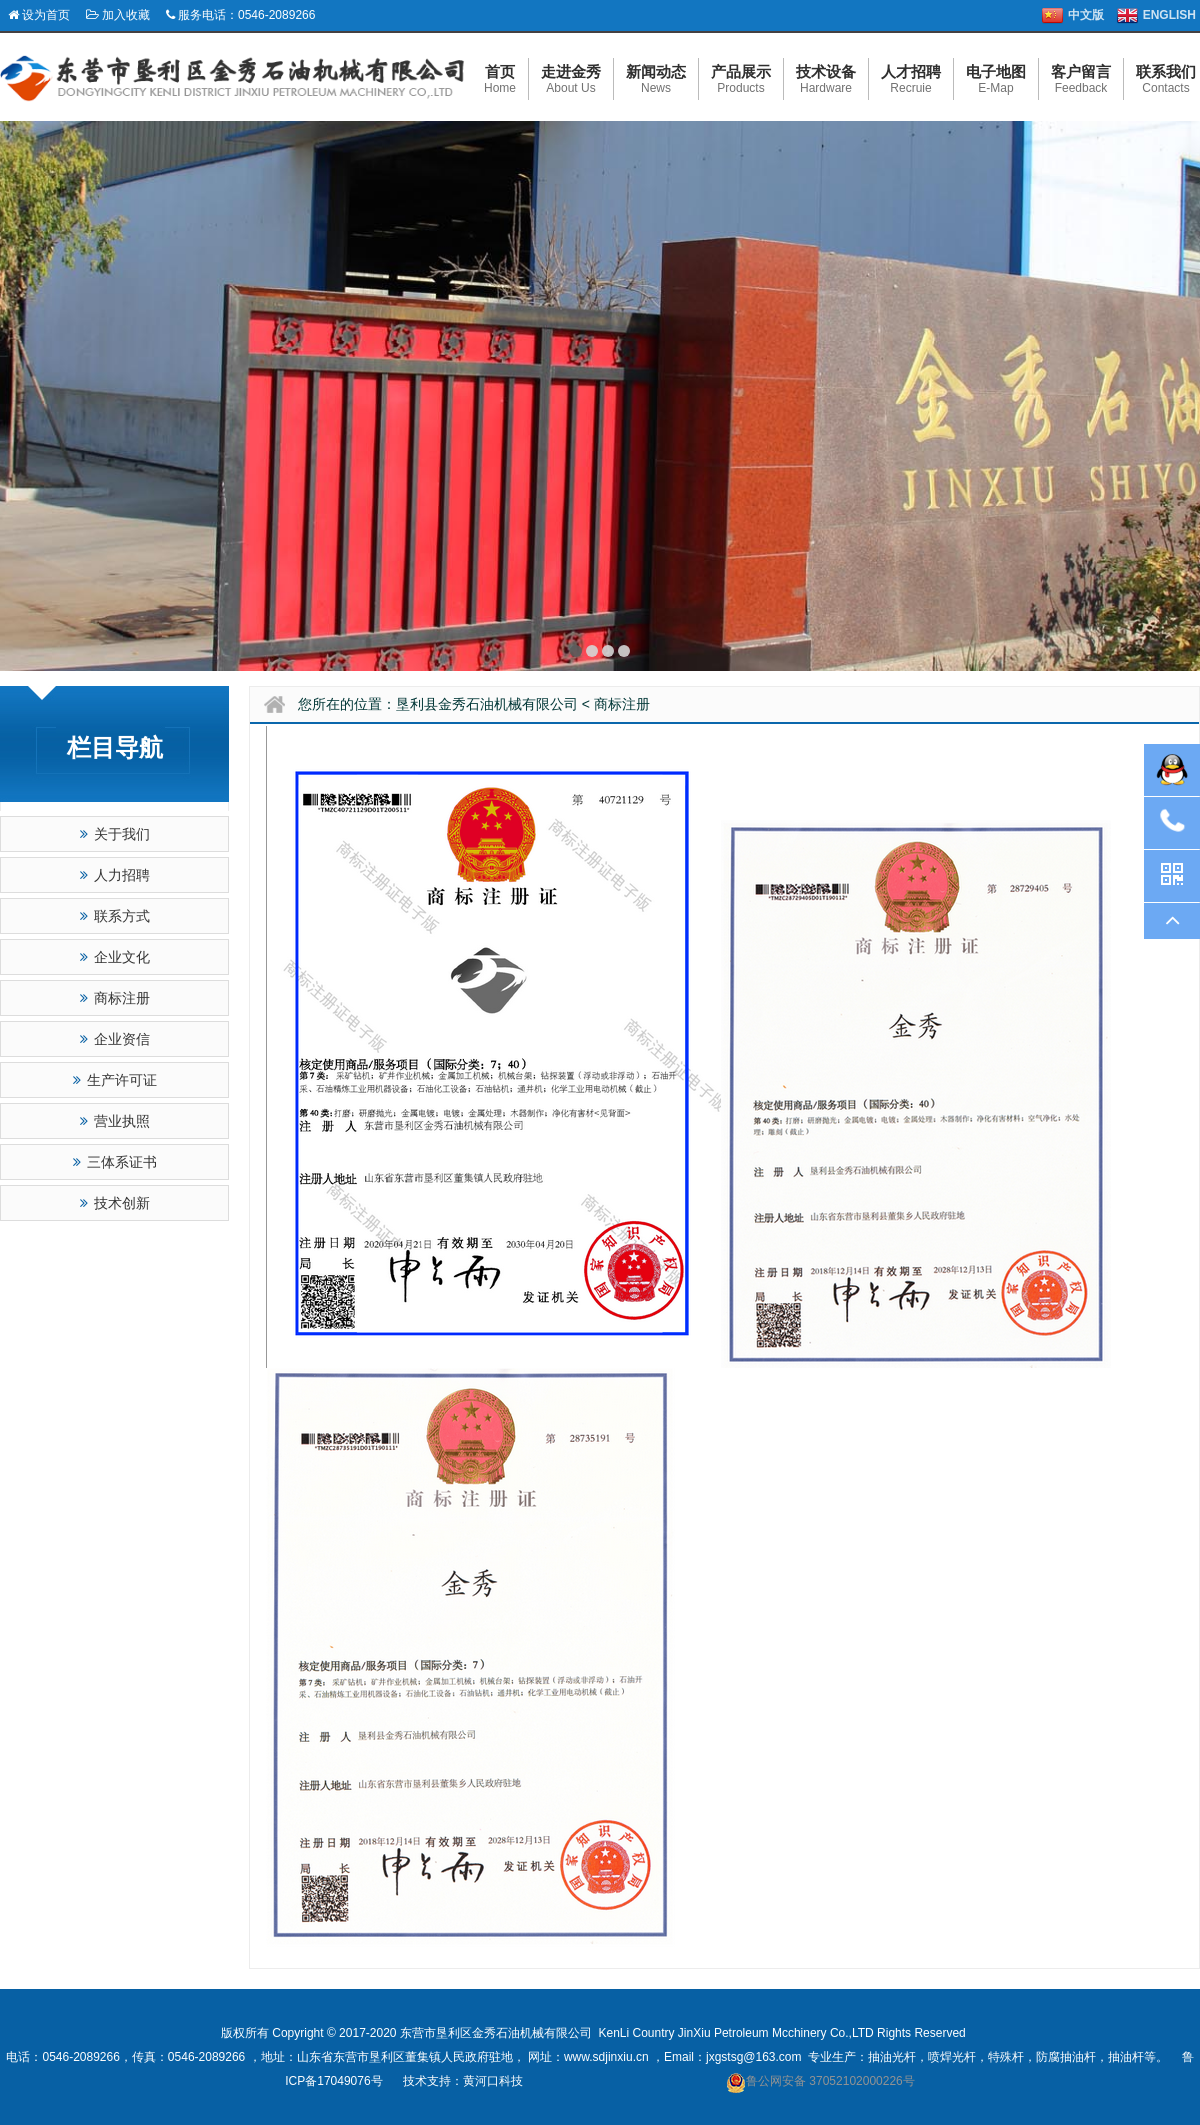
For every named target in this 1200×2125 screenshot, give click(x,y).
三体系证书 (115, 1162)
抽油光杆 (892, 2057)
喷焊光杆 (952, 2057)
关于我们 (115, 834)
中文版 (1086, 15)
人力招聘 (115, 875)
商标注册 (115, 998)
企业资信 (115, 1039)
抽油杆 (1126, 2057)
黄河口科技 (493, 2081)
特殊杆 (1006, 2057)
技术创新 (115, 1203)
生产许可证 (115, 1080)
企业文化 (115, 957)
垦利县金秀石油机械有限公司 (487, 704)
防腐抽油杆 (1066, 2057)
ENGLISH (1169, 15)
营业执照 (115, 1121)
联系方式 (115, 916)
